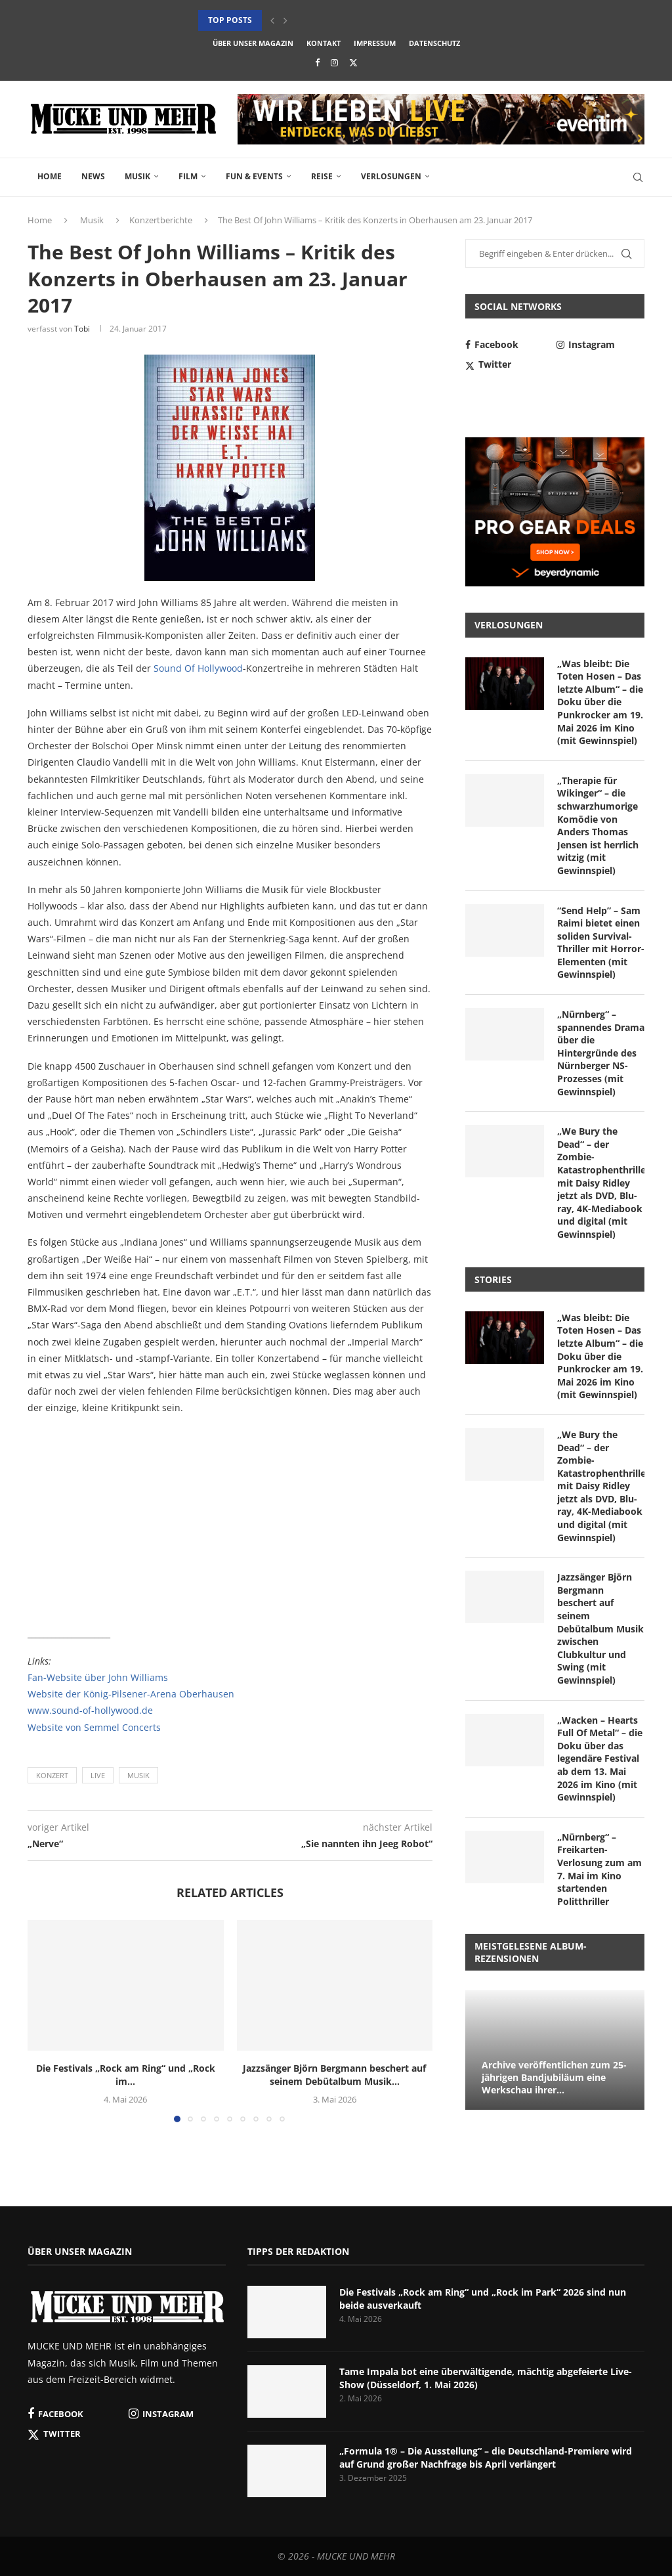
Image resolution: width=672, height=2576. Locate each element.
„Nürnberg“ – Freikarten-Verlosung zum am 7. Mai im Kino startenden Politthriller (599, 1869)
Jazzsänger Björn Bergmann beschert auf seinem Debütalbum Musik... (334, 2074)
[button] (272, 20)
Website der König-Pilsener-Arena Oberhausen (131, 1694)
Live (98, 1775)
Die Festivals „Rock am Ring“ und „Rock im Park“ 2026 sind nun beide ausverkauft (482, 2298)
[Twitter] (353, 62)
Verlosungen (391, 176)
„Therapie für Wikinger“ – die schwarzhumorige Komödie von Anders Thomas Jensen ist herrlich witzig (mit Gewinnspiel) (598, 825)
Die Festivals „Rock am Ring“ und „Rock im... (125, 2074)
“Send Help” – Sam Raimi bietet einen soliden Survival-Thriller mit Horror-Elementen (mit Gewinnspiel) (600, 942)
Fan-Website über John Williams (98, 1677)
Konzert (52, 1775)
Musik (137, 176)
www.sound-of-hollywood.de (90, 1710)
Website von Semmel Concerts (94, 1727)
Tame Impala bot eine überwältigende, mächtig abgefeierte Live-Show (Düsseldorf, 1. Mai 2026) (485, 2378)
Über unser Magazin (253, 43)
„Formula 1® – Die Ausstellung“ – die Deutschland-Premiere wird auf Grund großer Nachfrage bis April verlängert (485, 2457)
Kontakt (323, 43)
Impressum (375, 43)
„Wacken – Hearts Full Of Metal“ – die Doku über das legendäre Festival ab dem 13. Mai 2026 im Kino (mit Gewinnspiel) (599, 1759)
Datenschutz (434, 43)
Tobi (82, 328)
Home (49, 176)
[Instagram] (334, 62)
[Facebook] (317, 62)
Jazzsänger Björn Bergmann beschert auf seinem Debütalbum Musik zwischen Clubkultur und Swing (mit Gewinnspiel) (600, 1628)
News (93, 176)
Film (188, 176)
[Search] (637, 177)
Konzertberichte (160, 220)
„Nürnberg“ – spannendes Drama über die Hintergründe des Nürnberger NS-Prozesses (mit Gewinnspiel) (600, 1053)
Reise (322, 176)
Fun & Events (254, 176)
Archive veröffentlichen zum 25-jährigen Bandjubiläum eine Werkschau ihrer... (554, 2077)
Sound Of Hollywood (198, 668)
